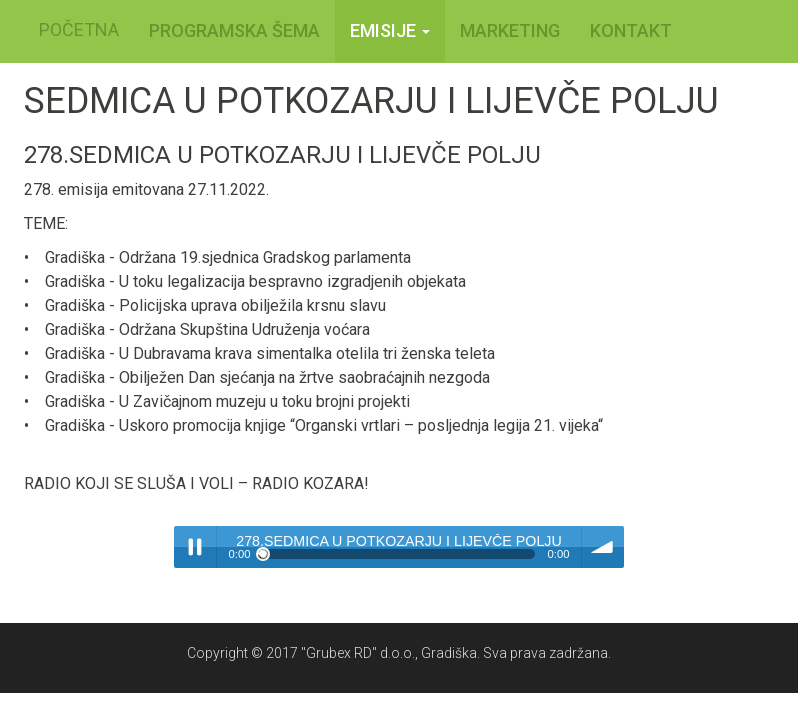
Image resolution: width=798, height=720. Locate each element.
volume (603, 547)
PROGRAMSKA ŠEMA (234, 30)
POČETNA (79, 29)
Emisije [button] (390, 30)
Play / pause (195, 547)
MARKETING (510, 30)
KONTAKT (631, 30)
